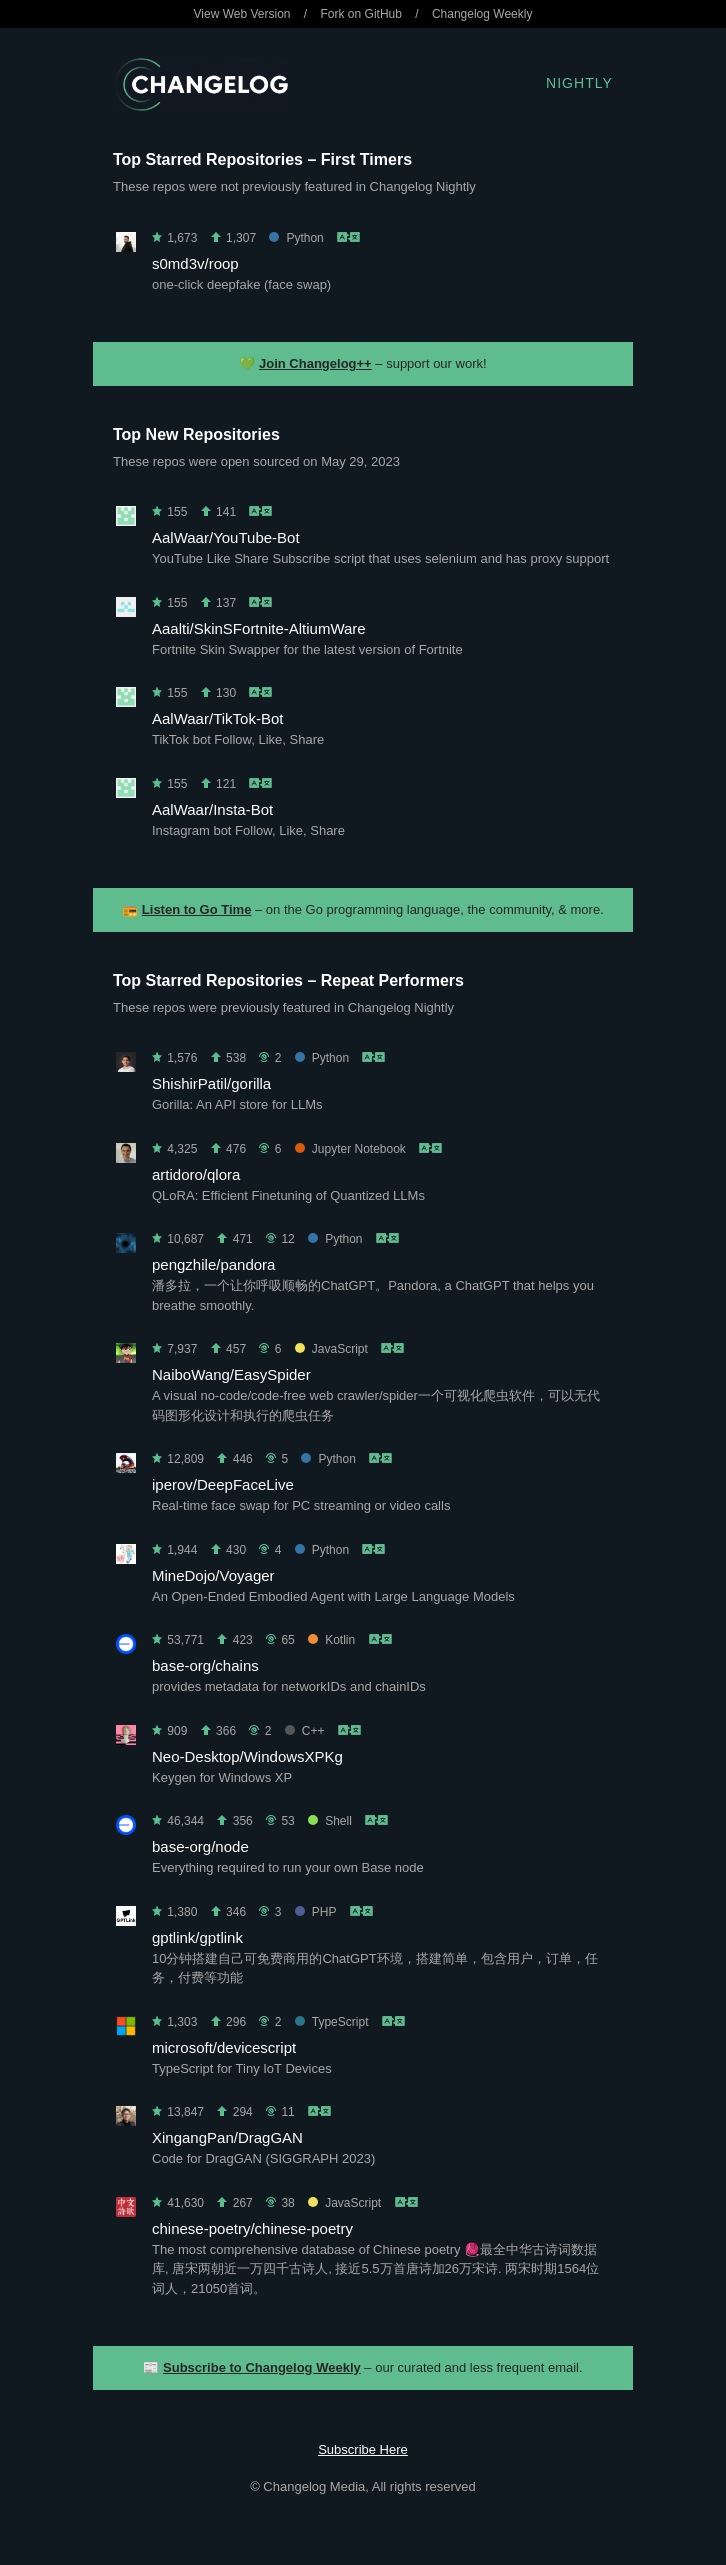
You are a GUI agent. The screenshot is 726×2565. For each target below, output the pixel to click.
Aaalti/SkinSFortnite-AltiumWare (259, 628)
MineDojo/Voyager (213, 1575)
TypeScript (332, 2022)
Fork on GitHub (361, 14)
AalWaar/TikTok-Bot (217, 718)
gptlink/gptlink (197, 1937)
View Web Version (242, 14)
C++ (305, 1731)
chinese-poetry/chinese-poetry (252, 2228)
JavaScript (331, 1349)
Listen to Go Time (197, 909)
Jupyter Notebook (350, 1149)
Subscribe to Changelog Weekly (262, 2367)
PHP (315, 1912)
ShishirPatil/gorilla (211, 1083)
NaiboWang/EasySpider (231, 1374)
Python (296, 238)
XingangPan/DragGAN (227, 2137)
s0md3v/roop (195, 263)
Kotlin (331, 1640)
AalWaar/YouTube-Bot (226, 537)
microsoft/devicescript (224, 2047)
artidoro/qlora (196, 1174)
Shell (330, 1821)
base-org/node (200, 1846)
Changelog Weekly (482, 14)
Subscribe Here (363, 2449)
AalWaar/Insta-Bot (212, 809)
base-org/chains (205, 1665)
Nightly (579, 83)
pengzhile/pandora (213, 1264)
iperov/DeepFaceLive (223, 1484)
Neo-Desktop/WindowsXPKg (247, 1756)
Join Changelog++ (315, 363)
